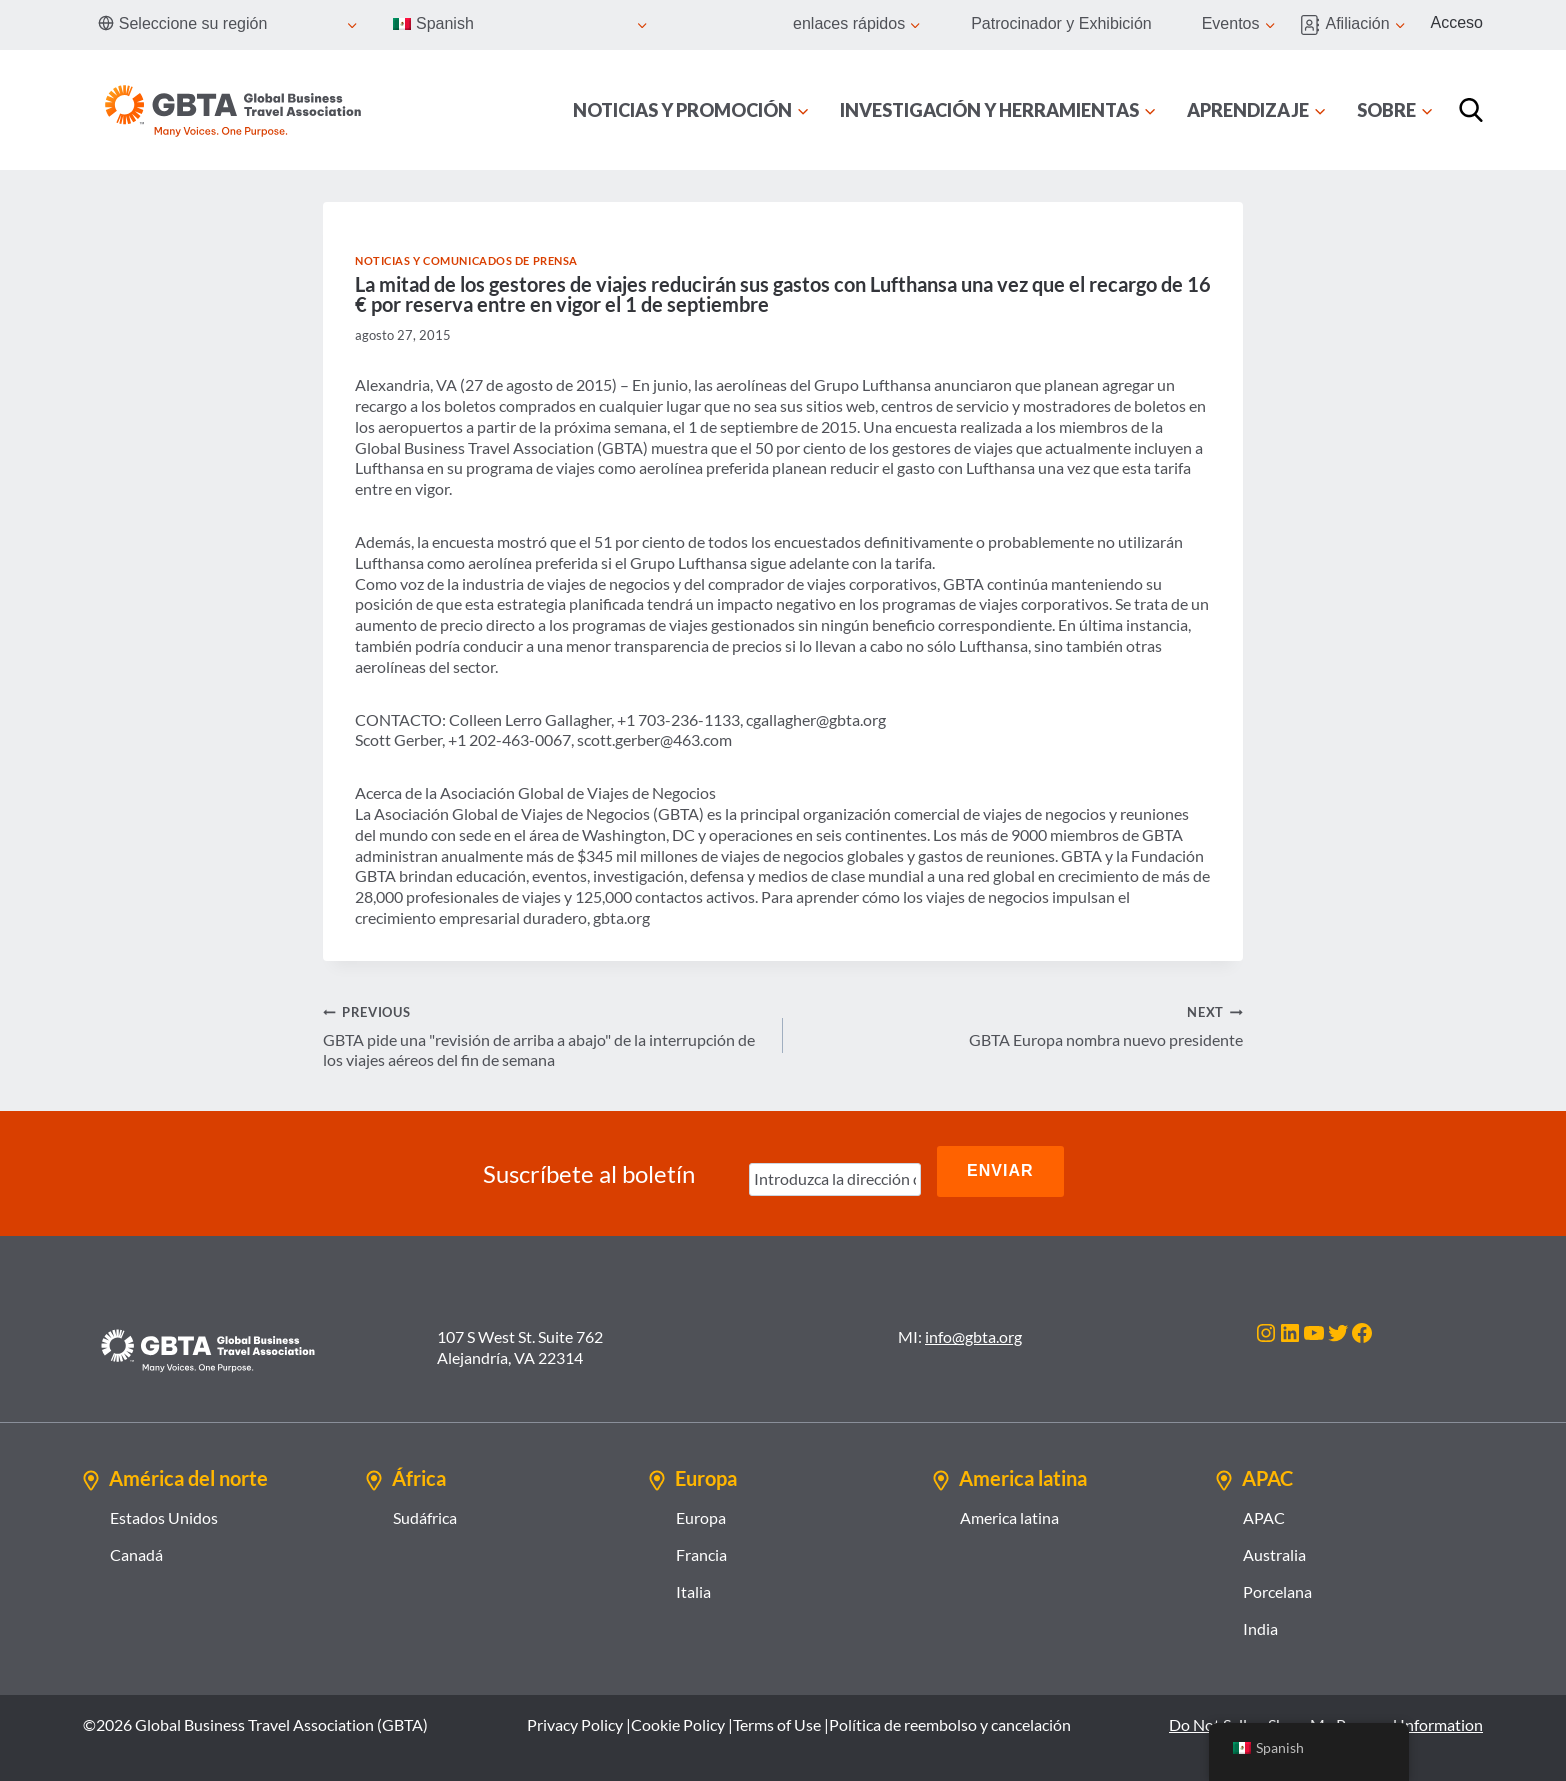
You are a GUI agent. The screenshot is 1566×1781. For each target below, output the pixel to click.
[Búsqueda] (1471, 110)
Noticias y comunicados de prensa (466, 260)
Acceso (1457, 22)
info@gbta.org (973, 1327)
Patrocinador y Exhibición (1061, 23)
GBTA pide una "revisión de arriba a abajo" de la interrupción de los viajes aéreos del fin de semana (545, 1035)
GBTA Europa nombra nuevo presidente (1021, 1025)
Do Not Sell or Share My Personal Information (1326, 1714)
